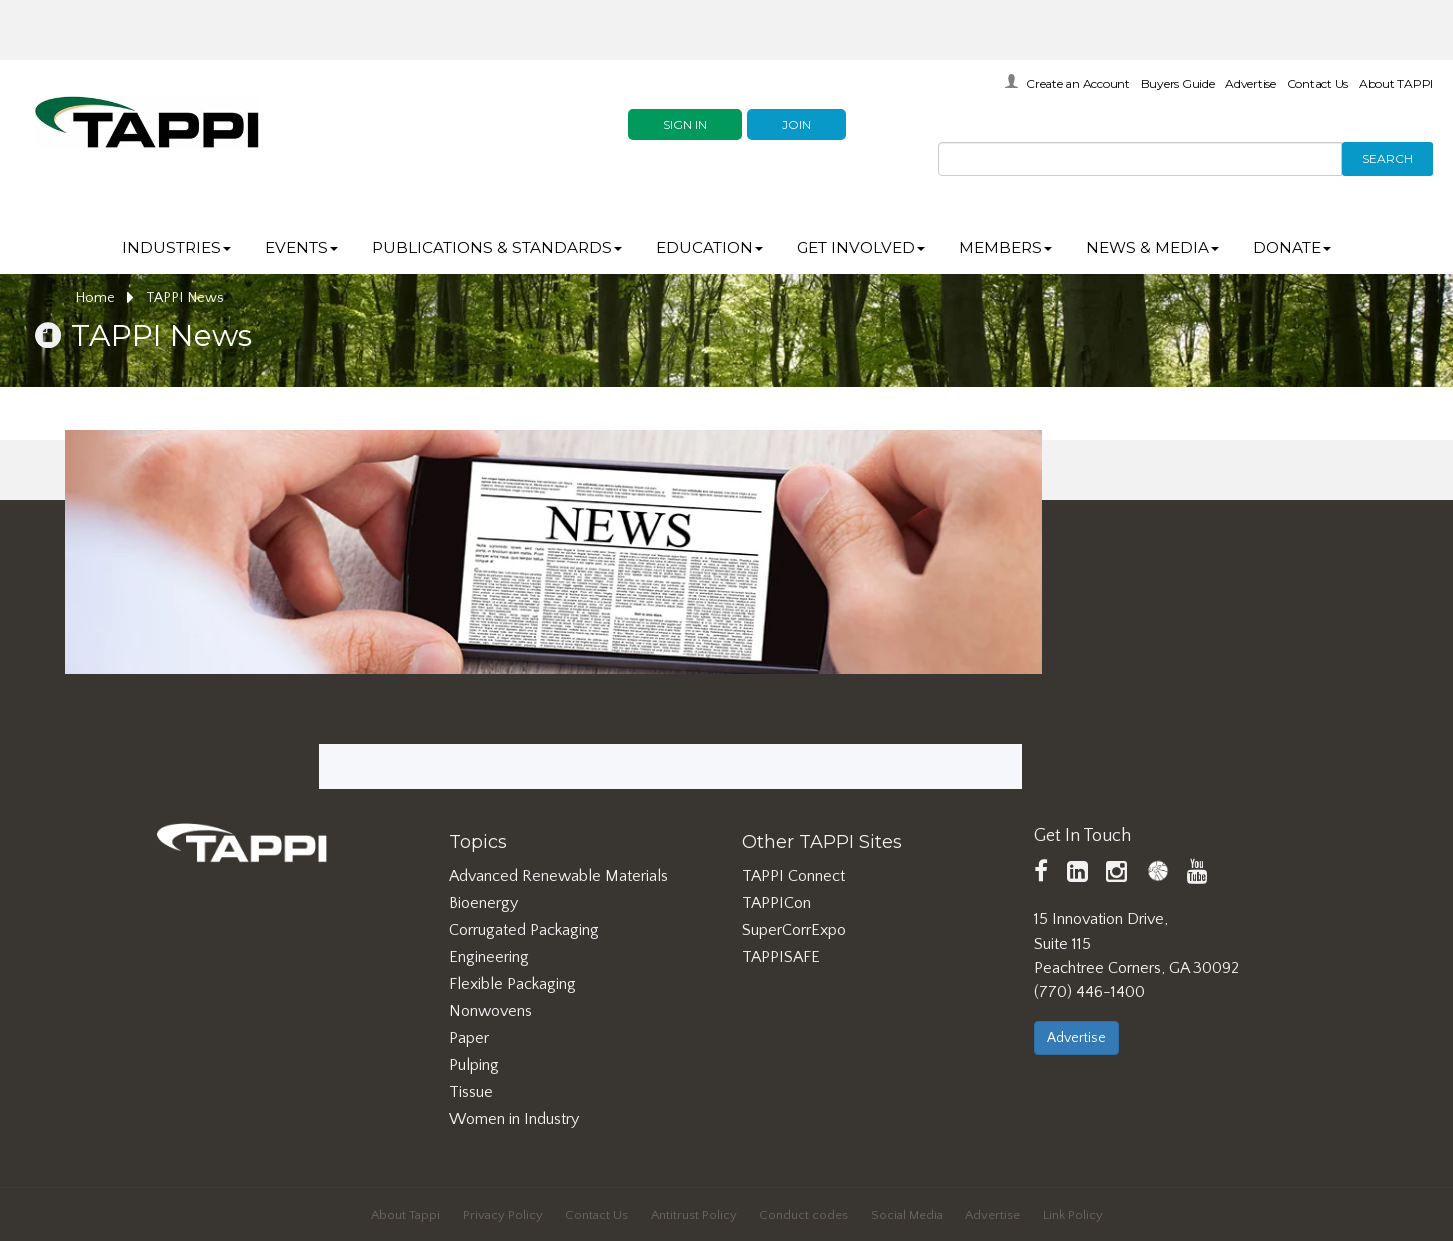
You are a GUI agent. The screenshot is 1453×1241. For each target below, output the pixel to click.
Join (796, 124)
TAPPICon (776, 903)
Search (1387, 158)
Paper (469, 1038)
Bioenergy (483, 903)
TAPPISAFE (781, 957)
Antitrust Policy (694, 1215)
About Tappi (405, 1215)
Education (709, 247)
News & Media (1152, 247)
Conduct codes (803, 1215)
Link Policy (1073, 1215)
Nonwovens (490, 1011)
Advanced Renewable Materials (558, 876)
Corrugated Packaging (524, 930)
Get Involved (861, 247)
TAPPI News (185, 298)
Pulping (474, 1065)
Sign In (685, 124)
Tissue (471, 1092)
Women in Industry (514, 1119)
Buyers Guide (1178, 83)
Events (301, 247)
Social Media (907, 1215)
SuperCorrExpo (794, 930)
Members (1005, 247)
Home (104, 298)
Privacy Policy (503, 1215)
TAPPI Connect (793, 876)
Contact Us (1318, 83)
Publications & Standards (497, 247)
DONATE (1292, 247)
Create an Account (1078, 83)
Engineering (489, 957)
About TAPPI (1396, 83)
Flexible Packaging (512, 984)
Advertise (1250, 83)
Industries (176, 247)
